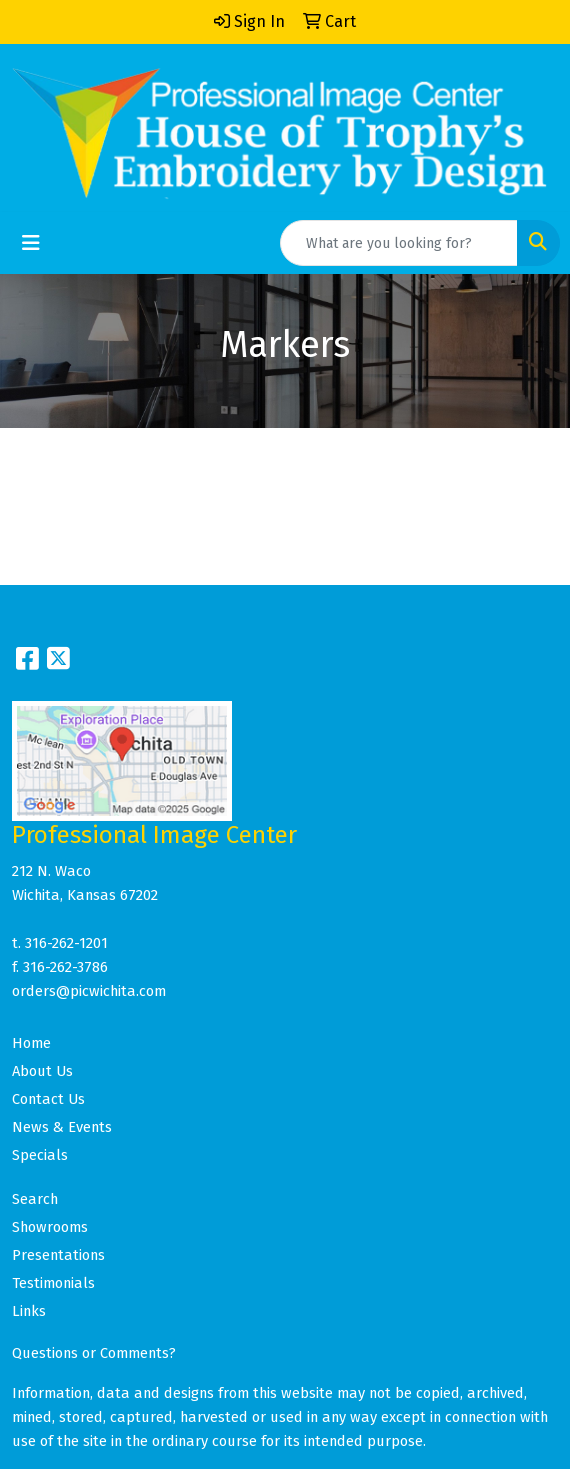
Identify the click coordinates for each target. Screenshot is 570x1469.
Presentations (58, 1255)
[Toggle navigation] (31, 243)
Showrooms (50, 1227)
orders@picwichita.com (89, 991)
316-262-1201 (66, 943)
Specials (40, 1155)
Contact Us (48, 1099)
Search (35, 1199)
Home (31, 1043)
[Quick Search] (399, 243)
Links (29, 1311)
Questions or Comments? (94, 1353)
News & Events (62, 1127)
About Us (42, 1071)
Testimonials (53, 1283)
